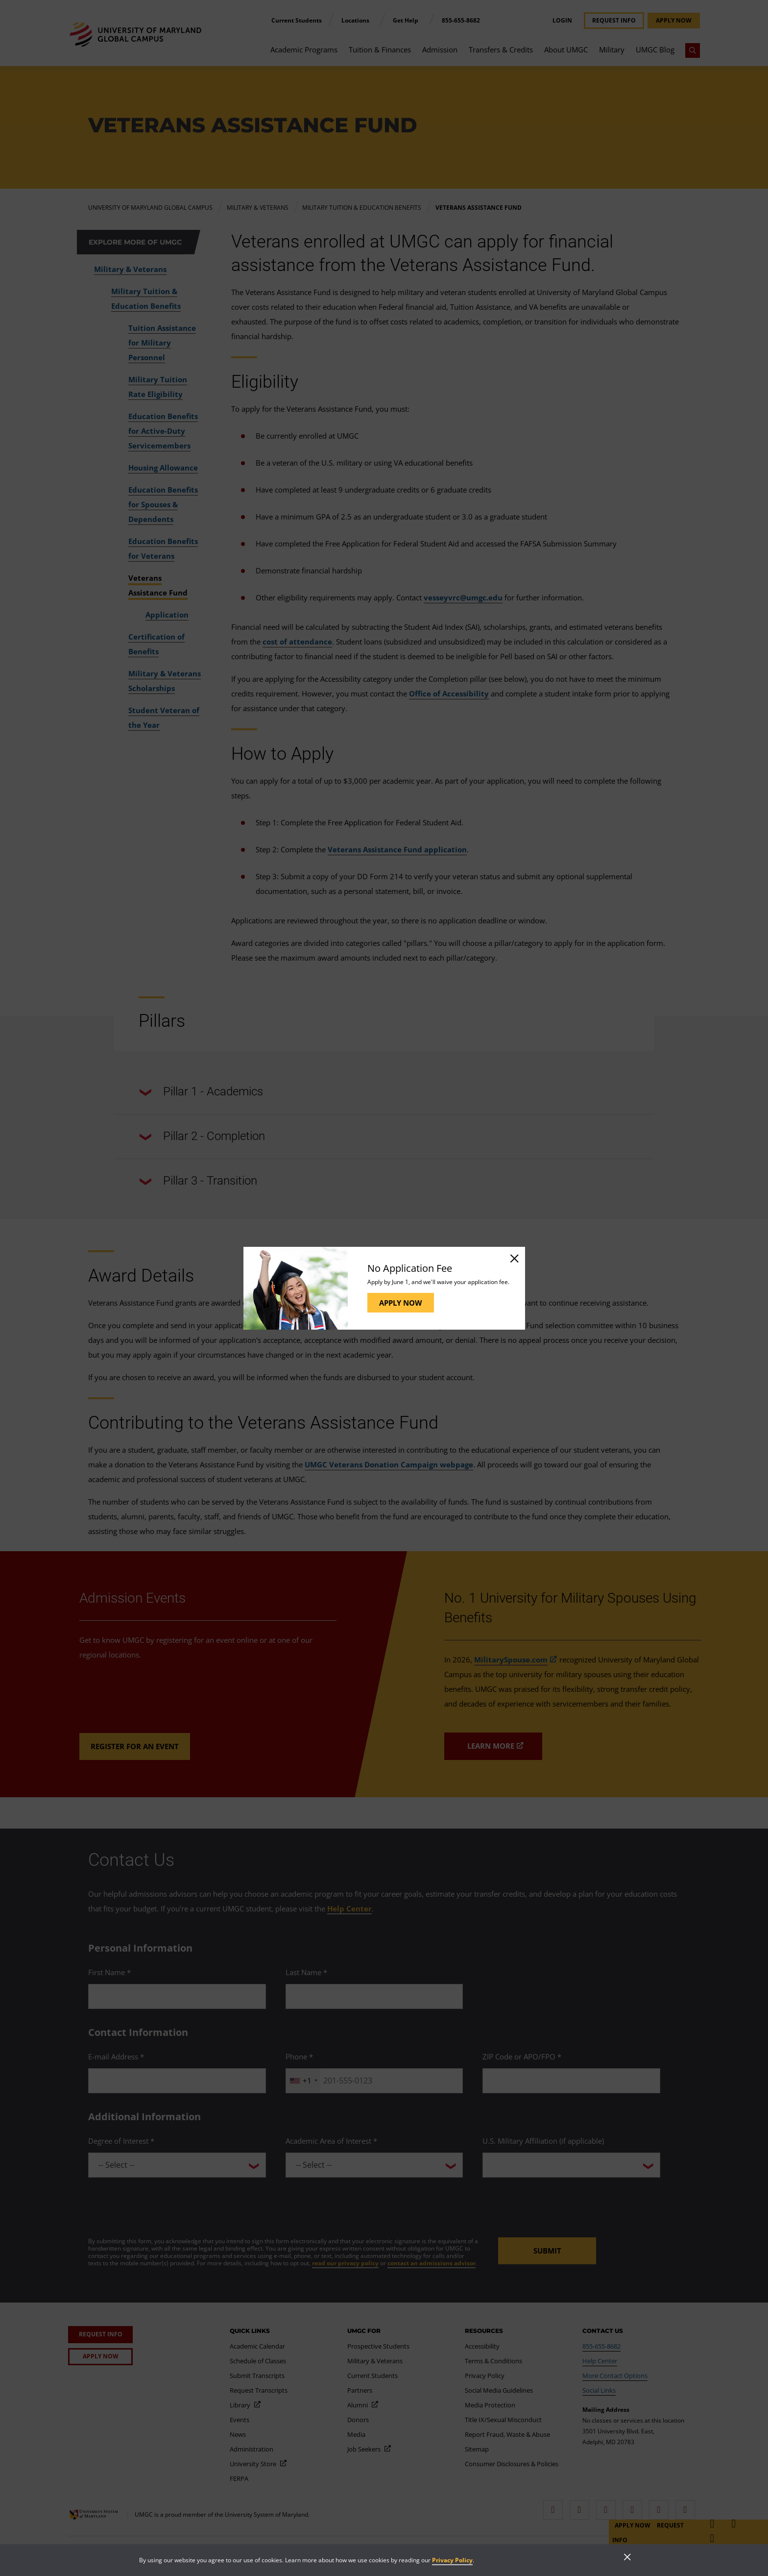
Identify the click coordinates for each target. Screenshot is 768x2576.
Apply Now (400, 1303)
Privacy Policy (452, 2560)
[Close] (513, 1258)
